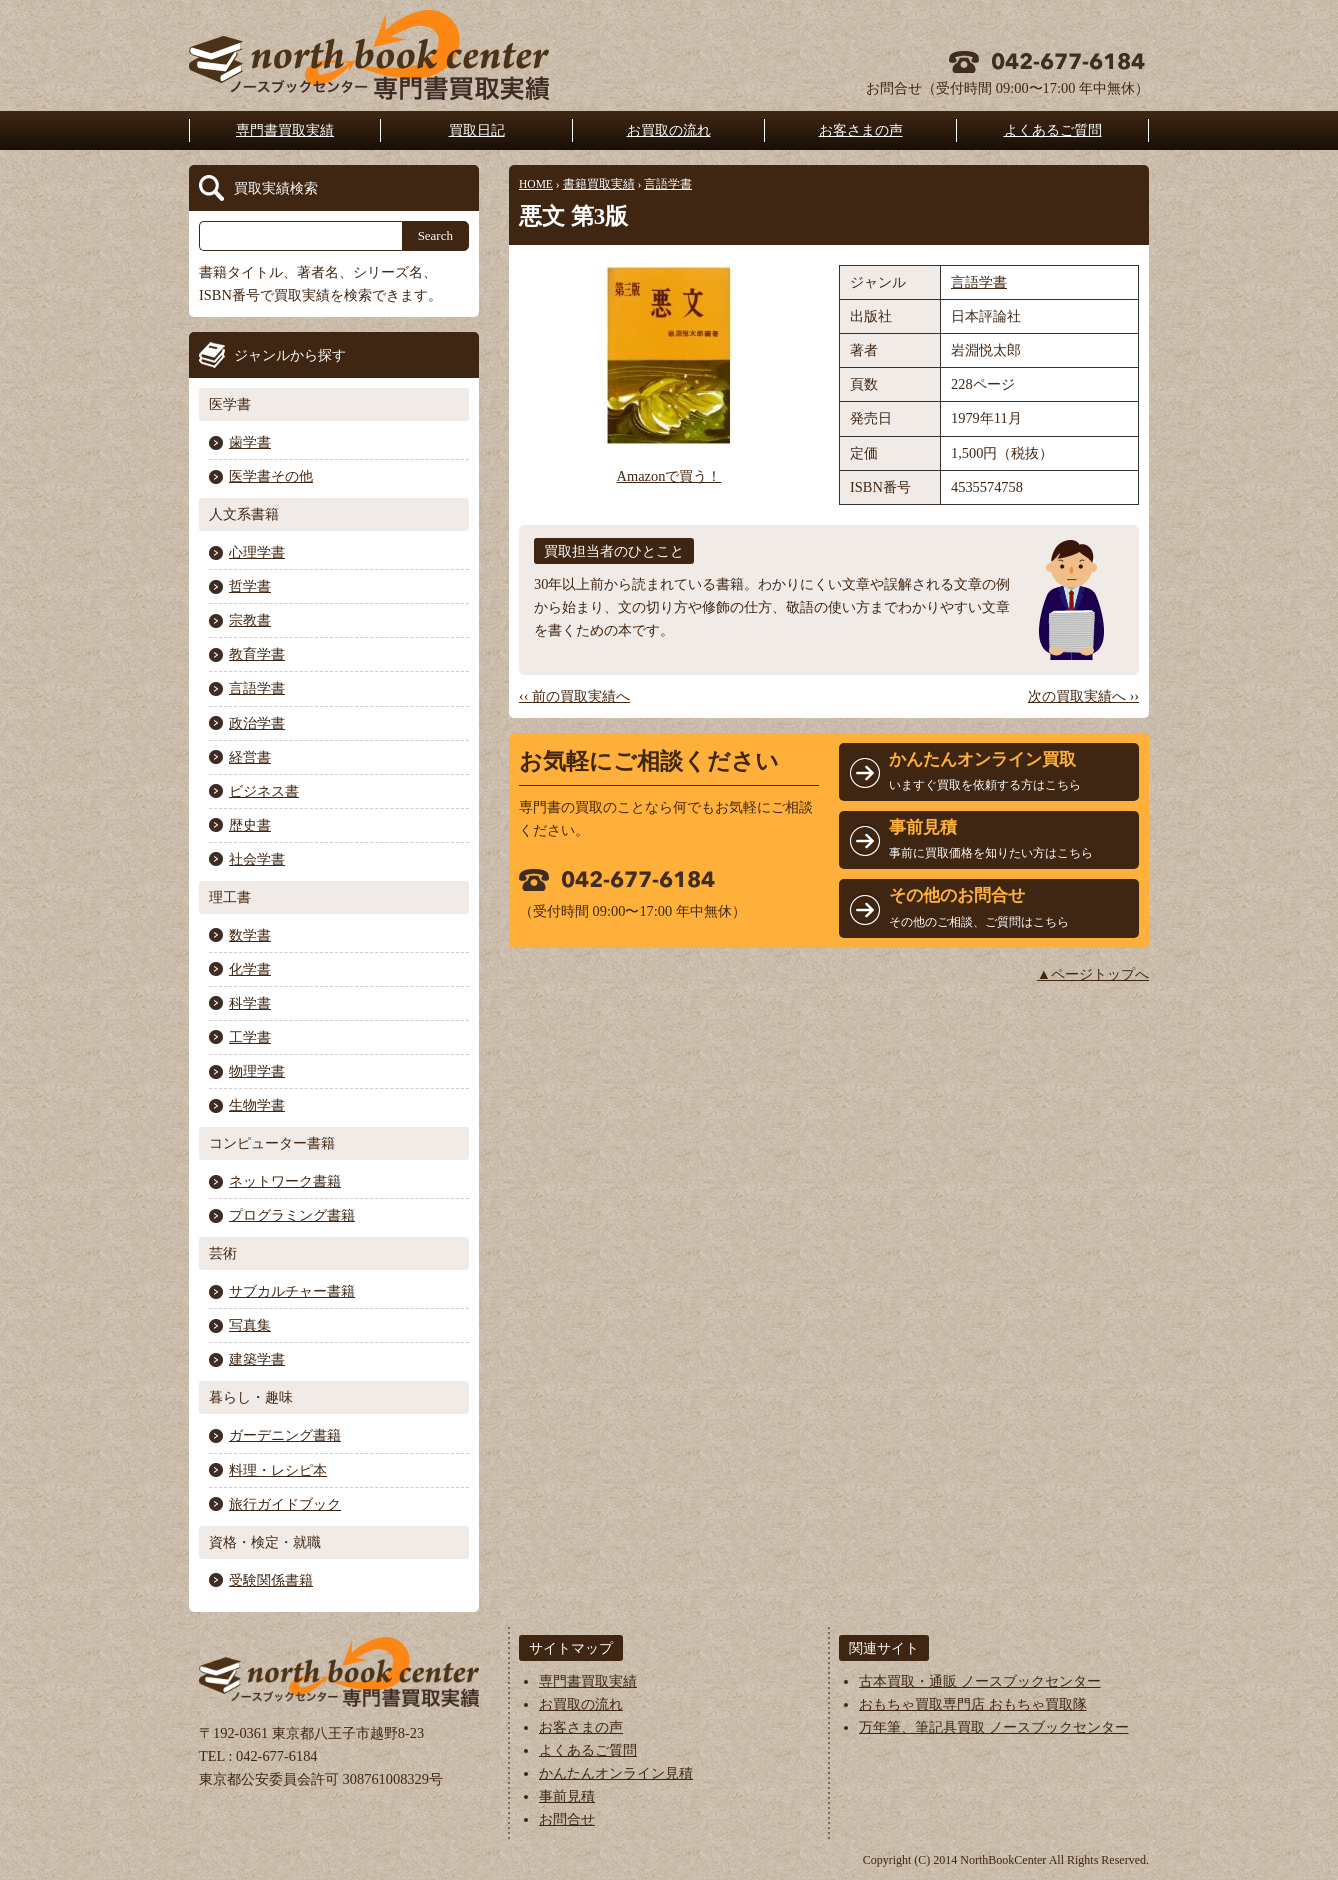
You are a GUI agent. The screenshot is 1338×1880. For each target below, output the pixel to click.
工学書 (250, 1037)
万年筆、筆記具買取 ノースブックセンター (994, 1727)
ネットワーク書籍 (285, 1181)
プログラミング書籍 (292, 1215)
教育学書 (257, 654)
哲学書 (250, 586)
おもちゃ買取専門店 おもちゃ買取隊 (973, 1704)
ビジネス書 (264, 791)
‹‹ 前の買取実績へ (574, 696)
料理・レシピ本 (278, 1470)
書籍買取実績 (599, 184)
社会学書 (257, 859)
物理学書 (257, 1071)
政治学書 (257, 723)
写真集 (250, 1325)
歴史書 (250, 825)
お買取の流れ (669, 130)
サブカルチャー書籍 (292, 1291)
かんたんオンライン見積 (616, 1773)
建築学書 (257, 1359)
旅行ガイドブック (285, 1504)
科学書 (250, 1003)
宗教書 (250, 620)
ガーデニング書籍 (285, 1435)
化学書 (250, 969)
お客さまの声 (861, 130)
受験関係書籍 (271, 1580)
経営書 (250, 757)
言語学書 (668, 184)
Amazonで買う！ (669, 476)
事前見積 (567, 1796)
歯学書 (250, 442)
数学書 (250, 935)
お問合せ (567, 1819)
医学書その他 (271, 476)
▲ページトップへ (1093, 974)
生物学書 (257, 1105)
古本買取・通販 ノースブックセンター (980, 1681)
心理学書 (257, 552)
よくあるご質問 (1053, 130)
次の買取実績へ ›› (1083, 696)
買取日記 (477, 130)
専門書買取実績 (285, 130)
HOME (536, 184)
